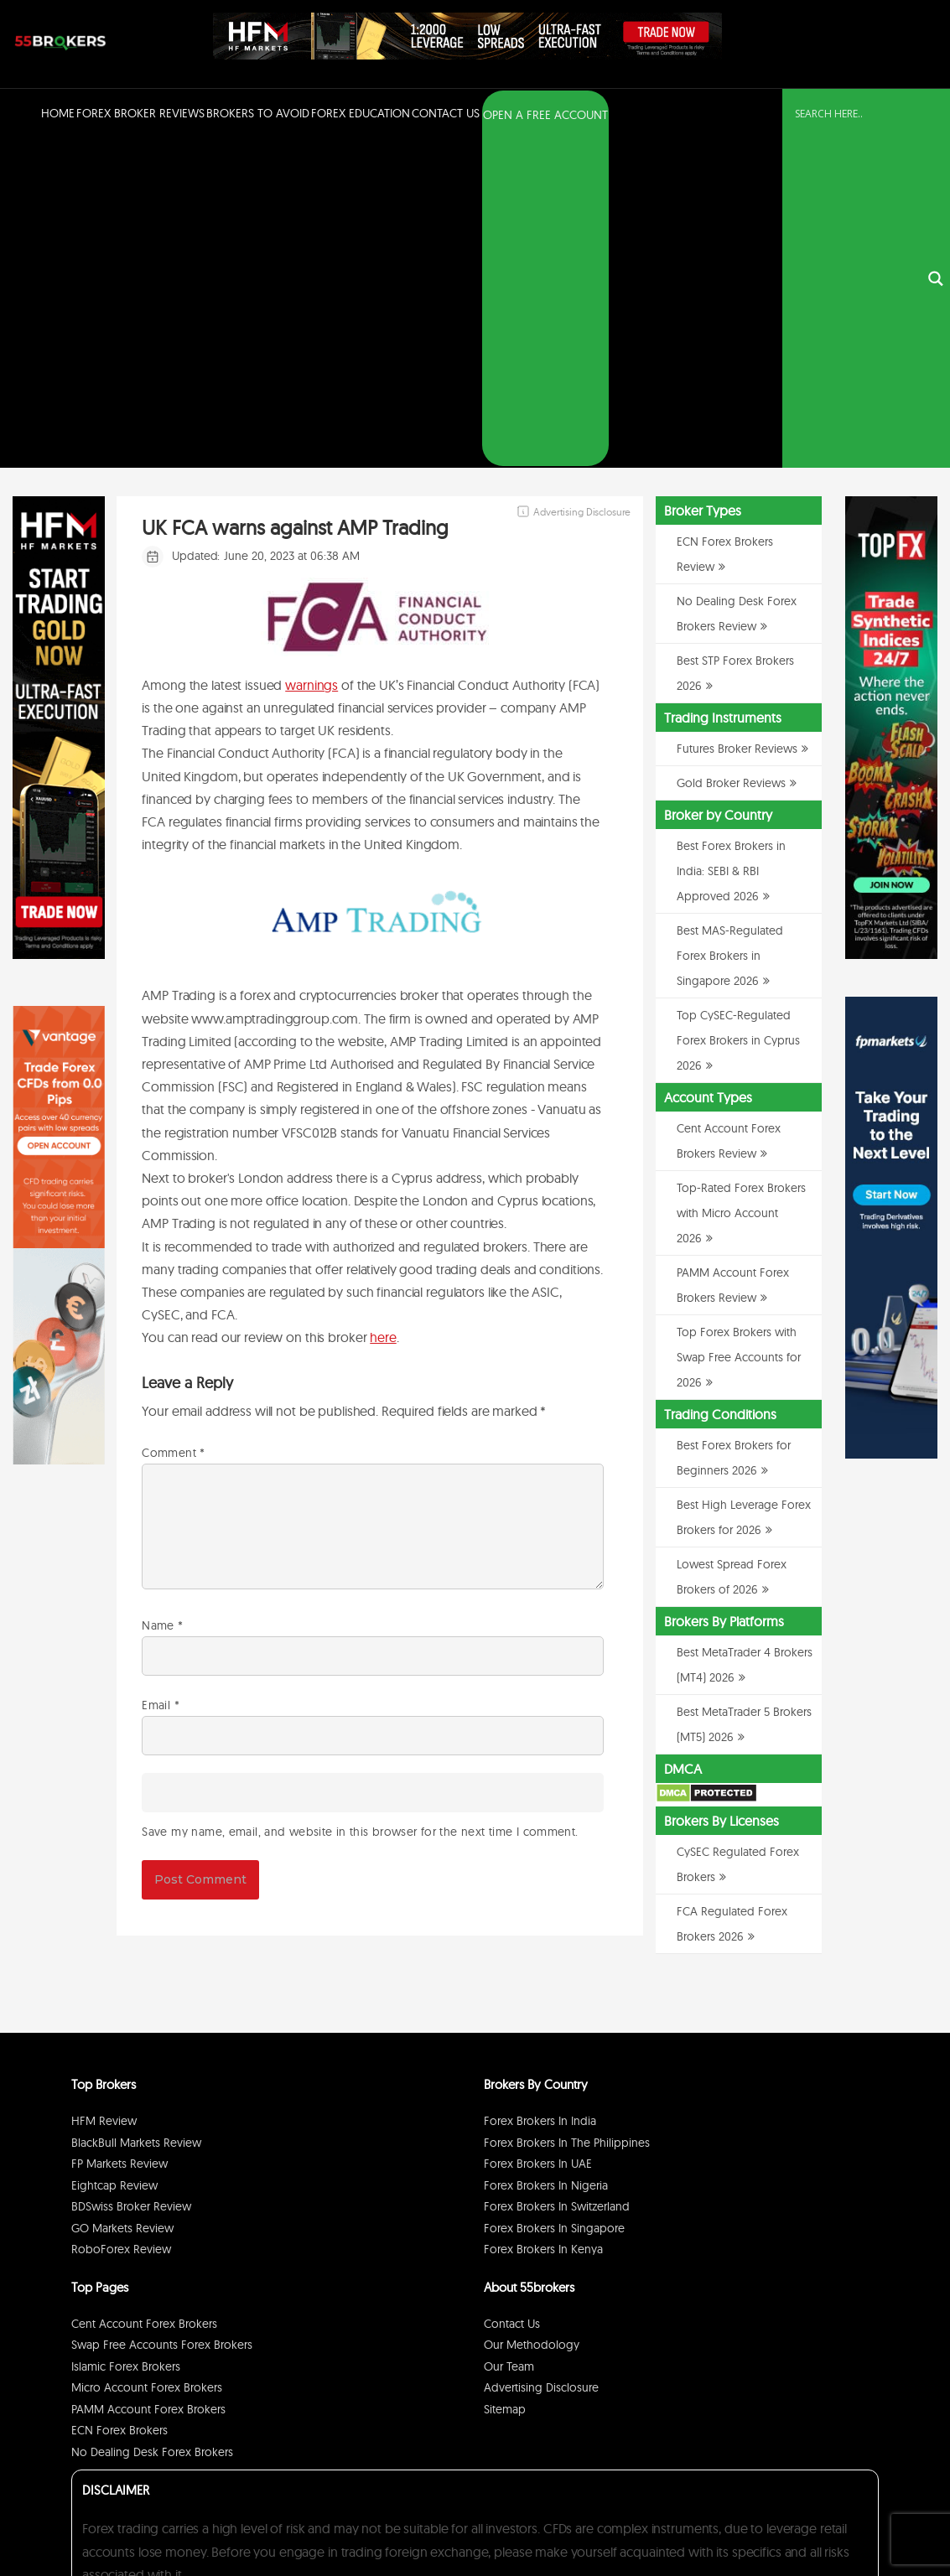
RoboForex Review (121, 1923)
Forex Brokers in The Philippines (567, 1816)
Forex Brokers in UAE (538, 1837)
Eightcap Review (114, 1859)
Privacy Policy (722, 2520)
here (383, 1011)
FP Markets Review (119, 1837)
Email (160, 1378)
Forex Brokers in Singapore (554, 1902)
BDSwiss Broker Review (131, 1880)
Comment (173, 1125)
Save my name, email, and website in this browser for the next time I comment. (360, 1504)
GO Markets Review (122, 1902)
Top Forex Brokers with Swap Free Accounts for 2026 (739, 1031)
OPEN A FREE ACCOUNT (545, 114)
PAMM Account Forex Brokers (148, 2083)
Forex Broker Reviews (140, 113)
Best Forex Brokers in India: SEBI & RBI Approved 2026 (731, 545)
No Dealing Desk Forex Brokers (152, 2125)
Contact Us (446, 113)
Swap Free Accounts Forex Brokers (161, 2018)
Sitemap (505, 2083)
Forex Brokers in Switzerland (557, 1880)
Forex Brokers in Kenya (543, 1923)
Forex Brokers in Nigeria (546, 1859)
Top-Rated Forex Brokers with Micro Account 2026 (741, 887)
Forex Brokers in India (540, 1794)
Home (58, 113)
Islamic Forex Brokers (125, 2040)
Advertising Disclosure (541, 2061)
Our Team (509, 2040)
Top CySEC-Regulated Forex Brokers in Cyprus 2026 (738, 714)
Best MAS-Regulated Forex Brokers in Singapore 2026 (730, 629)
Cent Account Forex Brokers (144, 1997)
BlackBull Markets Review (136, 1816)
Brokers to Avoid (257, 113)
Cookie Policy (843, 2520)
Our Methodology (531, 2018)
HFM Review (104, 1794)
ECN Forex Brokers (119, 2104)
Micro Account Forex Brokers (146, 2061)
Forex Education (360, 113)
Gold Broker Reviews (731, 456)
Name (162, 1299)
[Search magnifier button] (935, 116)
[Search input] (856, 114)
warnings (311, 358)
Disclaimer (782, 2520)
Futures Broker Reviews (737, 422)
